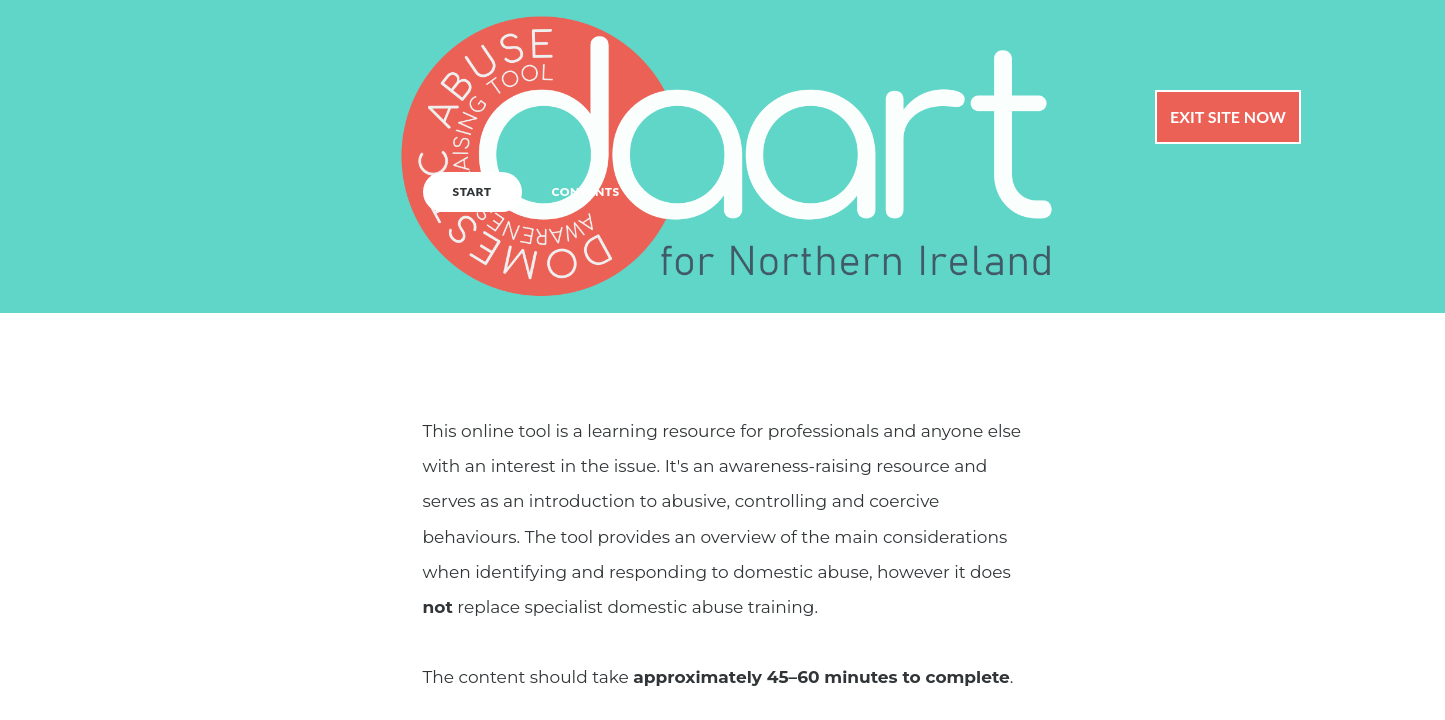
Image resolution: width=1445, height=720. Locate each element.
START (472, 191)
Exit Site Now (1228, 116)
